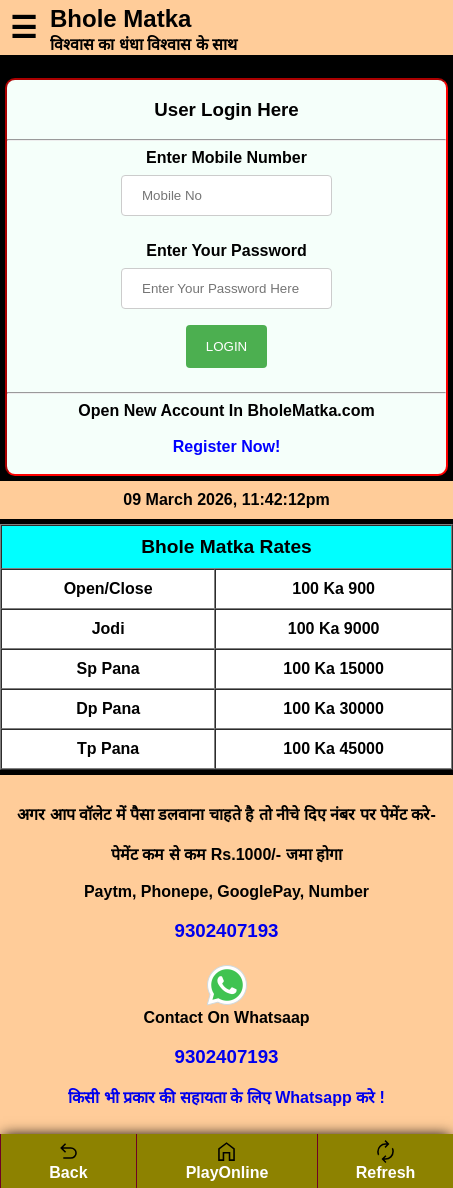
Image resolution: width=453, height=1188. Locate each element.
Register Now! (227, 446)
